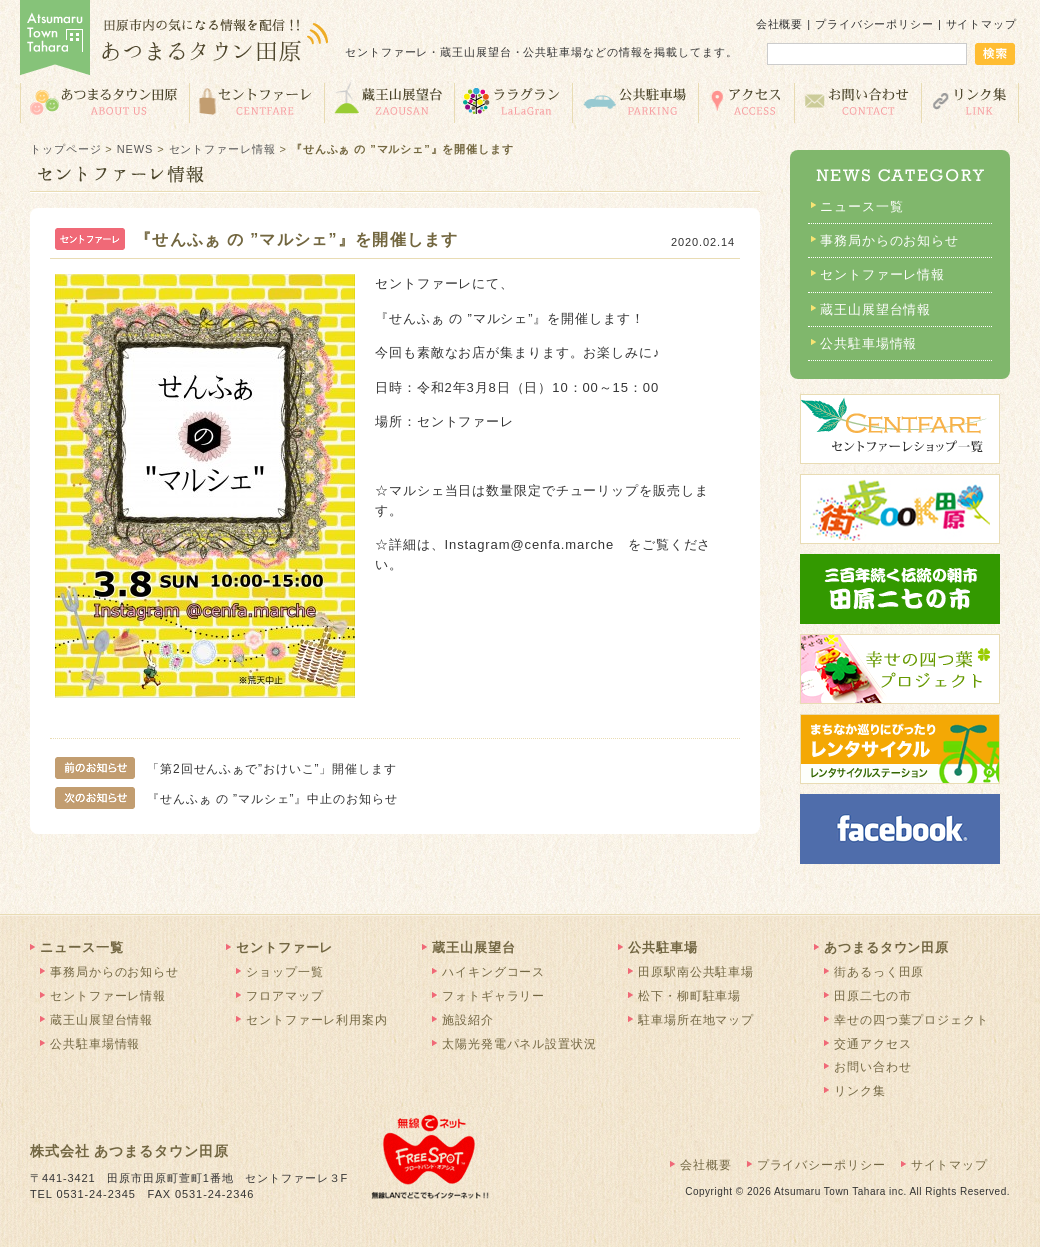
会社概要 (780, 24)
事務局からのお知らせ (889, 240)
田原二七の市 (872, 996)
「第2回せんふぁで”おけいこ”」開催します (226, 769)
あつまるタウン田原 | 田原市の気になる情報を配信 (175, 40)
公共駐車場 (635, 101)
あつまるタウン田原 (104, 101)
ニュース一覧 (861, 206)
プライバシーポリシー (874, 24)
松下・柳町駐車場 (689, 996)
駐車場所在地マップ (696, 1020)
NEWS (135, 149)
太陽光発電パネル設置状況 (519, 1044)
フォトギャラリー (493, 996)
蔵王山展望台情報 (875, 309)
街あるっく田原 (879, 972)
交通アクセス (746, 101)
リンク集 (970, 101)
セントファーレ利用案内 (317, 1020)
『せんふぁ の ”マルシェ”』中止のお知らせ (233, 799)
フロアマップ (284, 996)
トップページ (65, 149)
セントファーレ (256, 101)
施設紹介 (468, 1020)
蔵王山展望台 (389, 101)
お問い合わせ (857, 101)
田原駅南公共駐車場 (696, 972)
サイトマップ (981, 24)
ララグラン (513, 101)
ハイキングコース (493, 972)
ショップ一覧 (284, 972)
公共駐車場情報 (868, 343)
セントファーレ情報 (222, 149)
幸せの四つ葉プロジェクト (911, 1020)
